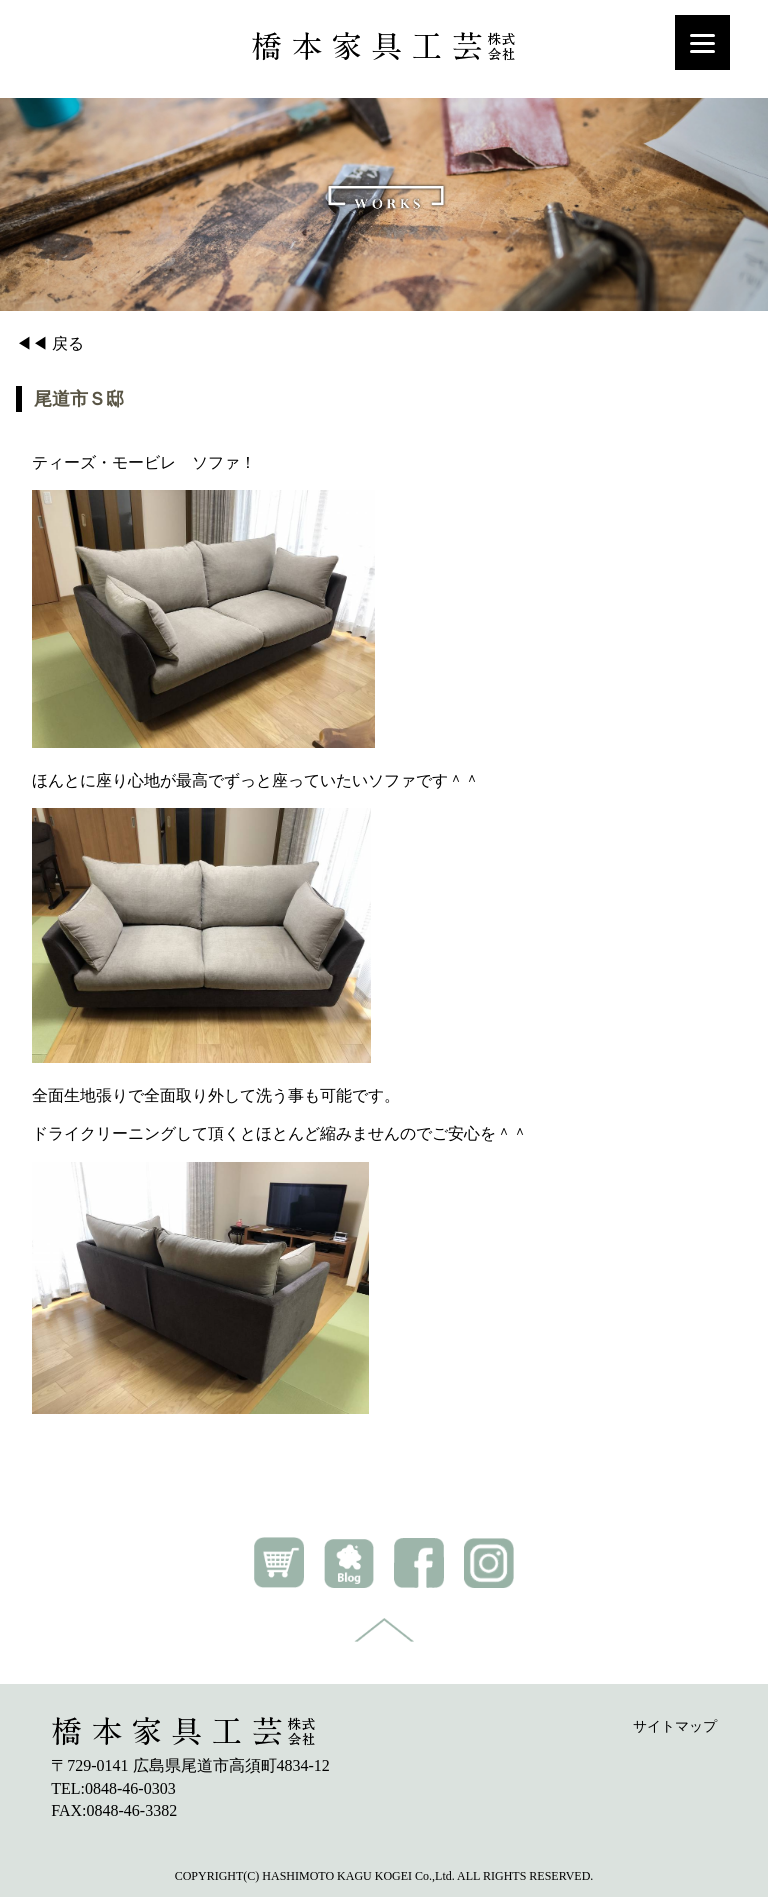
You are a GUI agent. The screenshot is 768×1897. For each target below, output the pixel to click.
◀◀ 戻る (50, 343)
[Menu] (702, 42)
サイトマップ (675, 1726)
